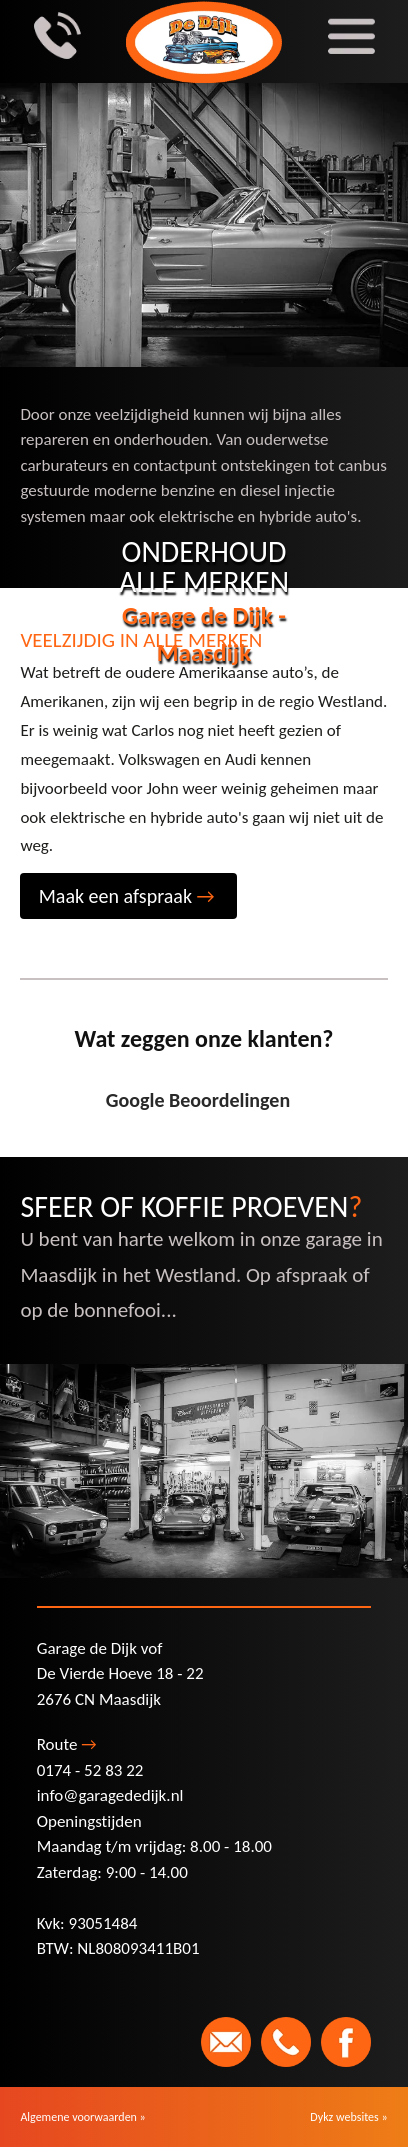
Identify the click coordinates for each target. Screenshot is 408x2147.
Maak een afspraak (127, 896)
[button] (20, 1137)
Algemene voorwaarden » (82, 2117)
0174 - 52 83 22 (90, 1770)
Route (67, 1744)
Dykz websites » (348, 2117)
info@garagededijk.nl (110, 1795)
